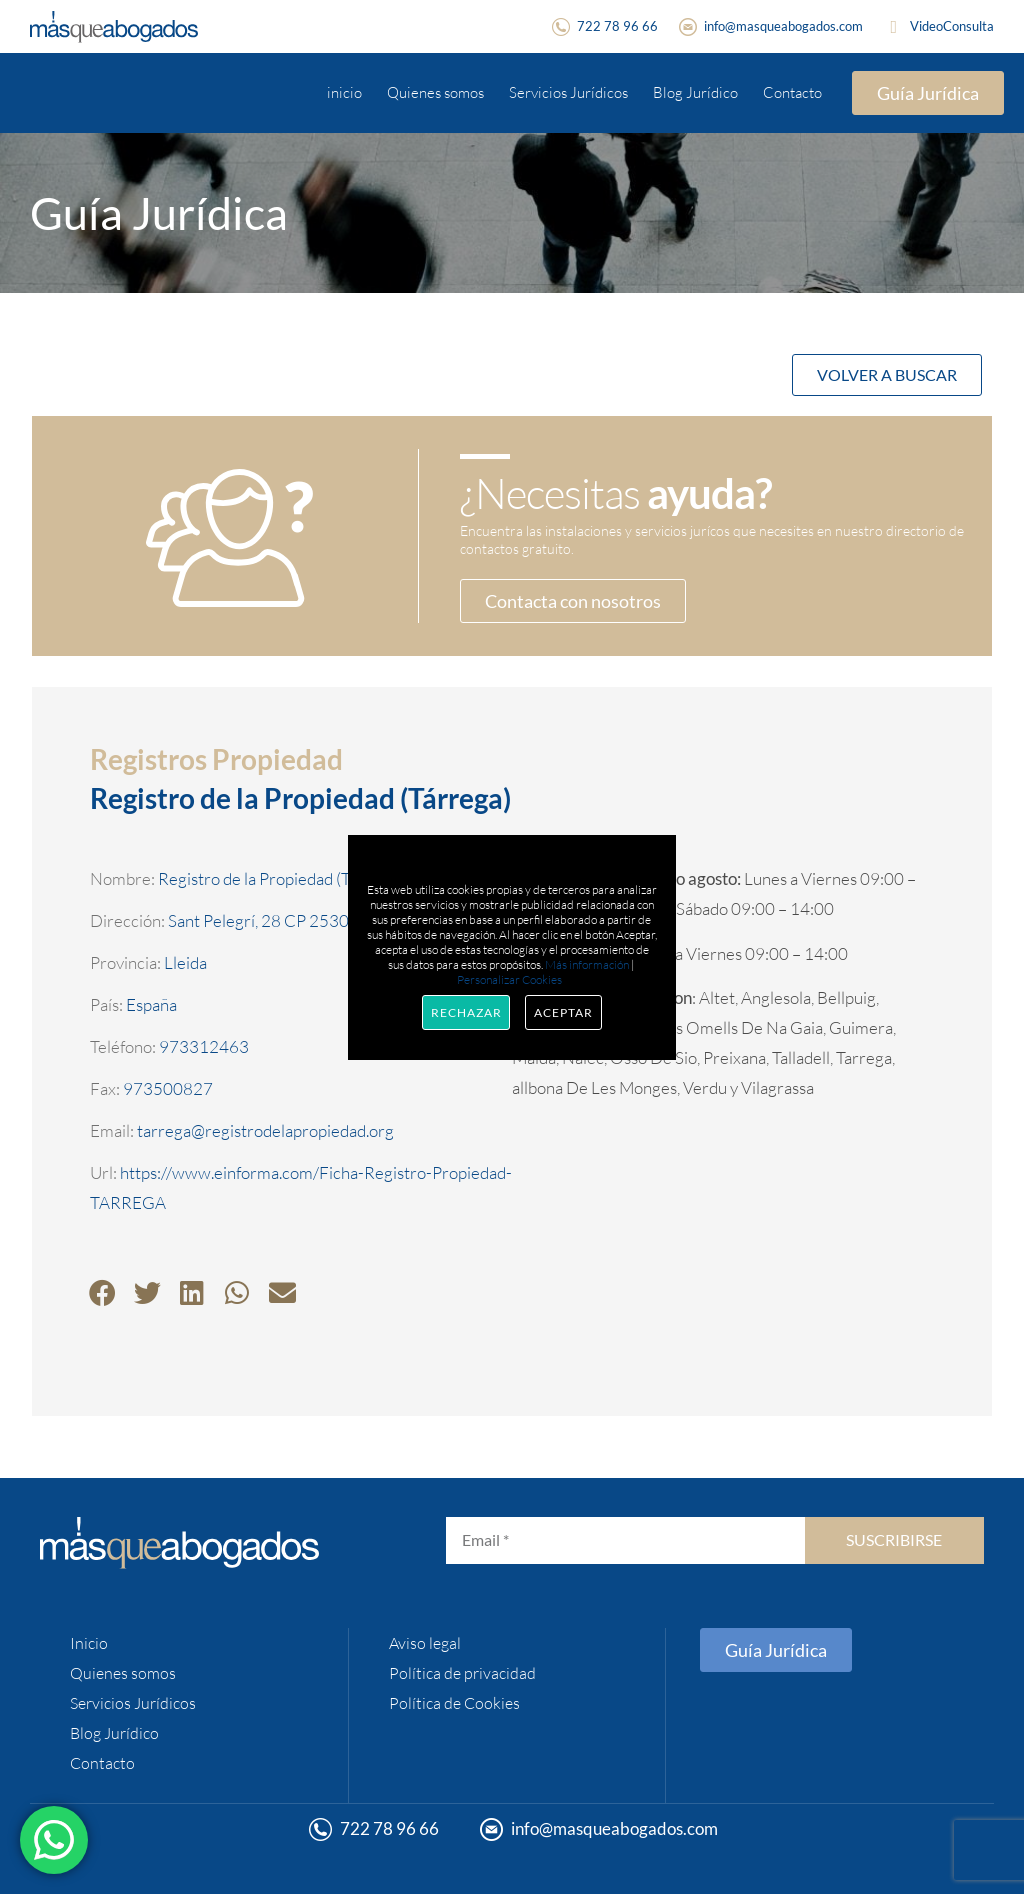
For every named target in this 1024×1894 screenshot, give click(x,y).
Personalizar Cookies (509, 979)
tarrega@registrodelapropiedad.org (265, 1130)
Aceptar (563, 1012)
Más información (587, 964)
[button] (102, 1292)
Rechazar (466, 1012)
